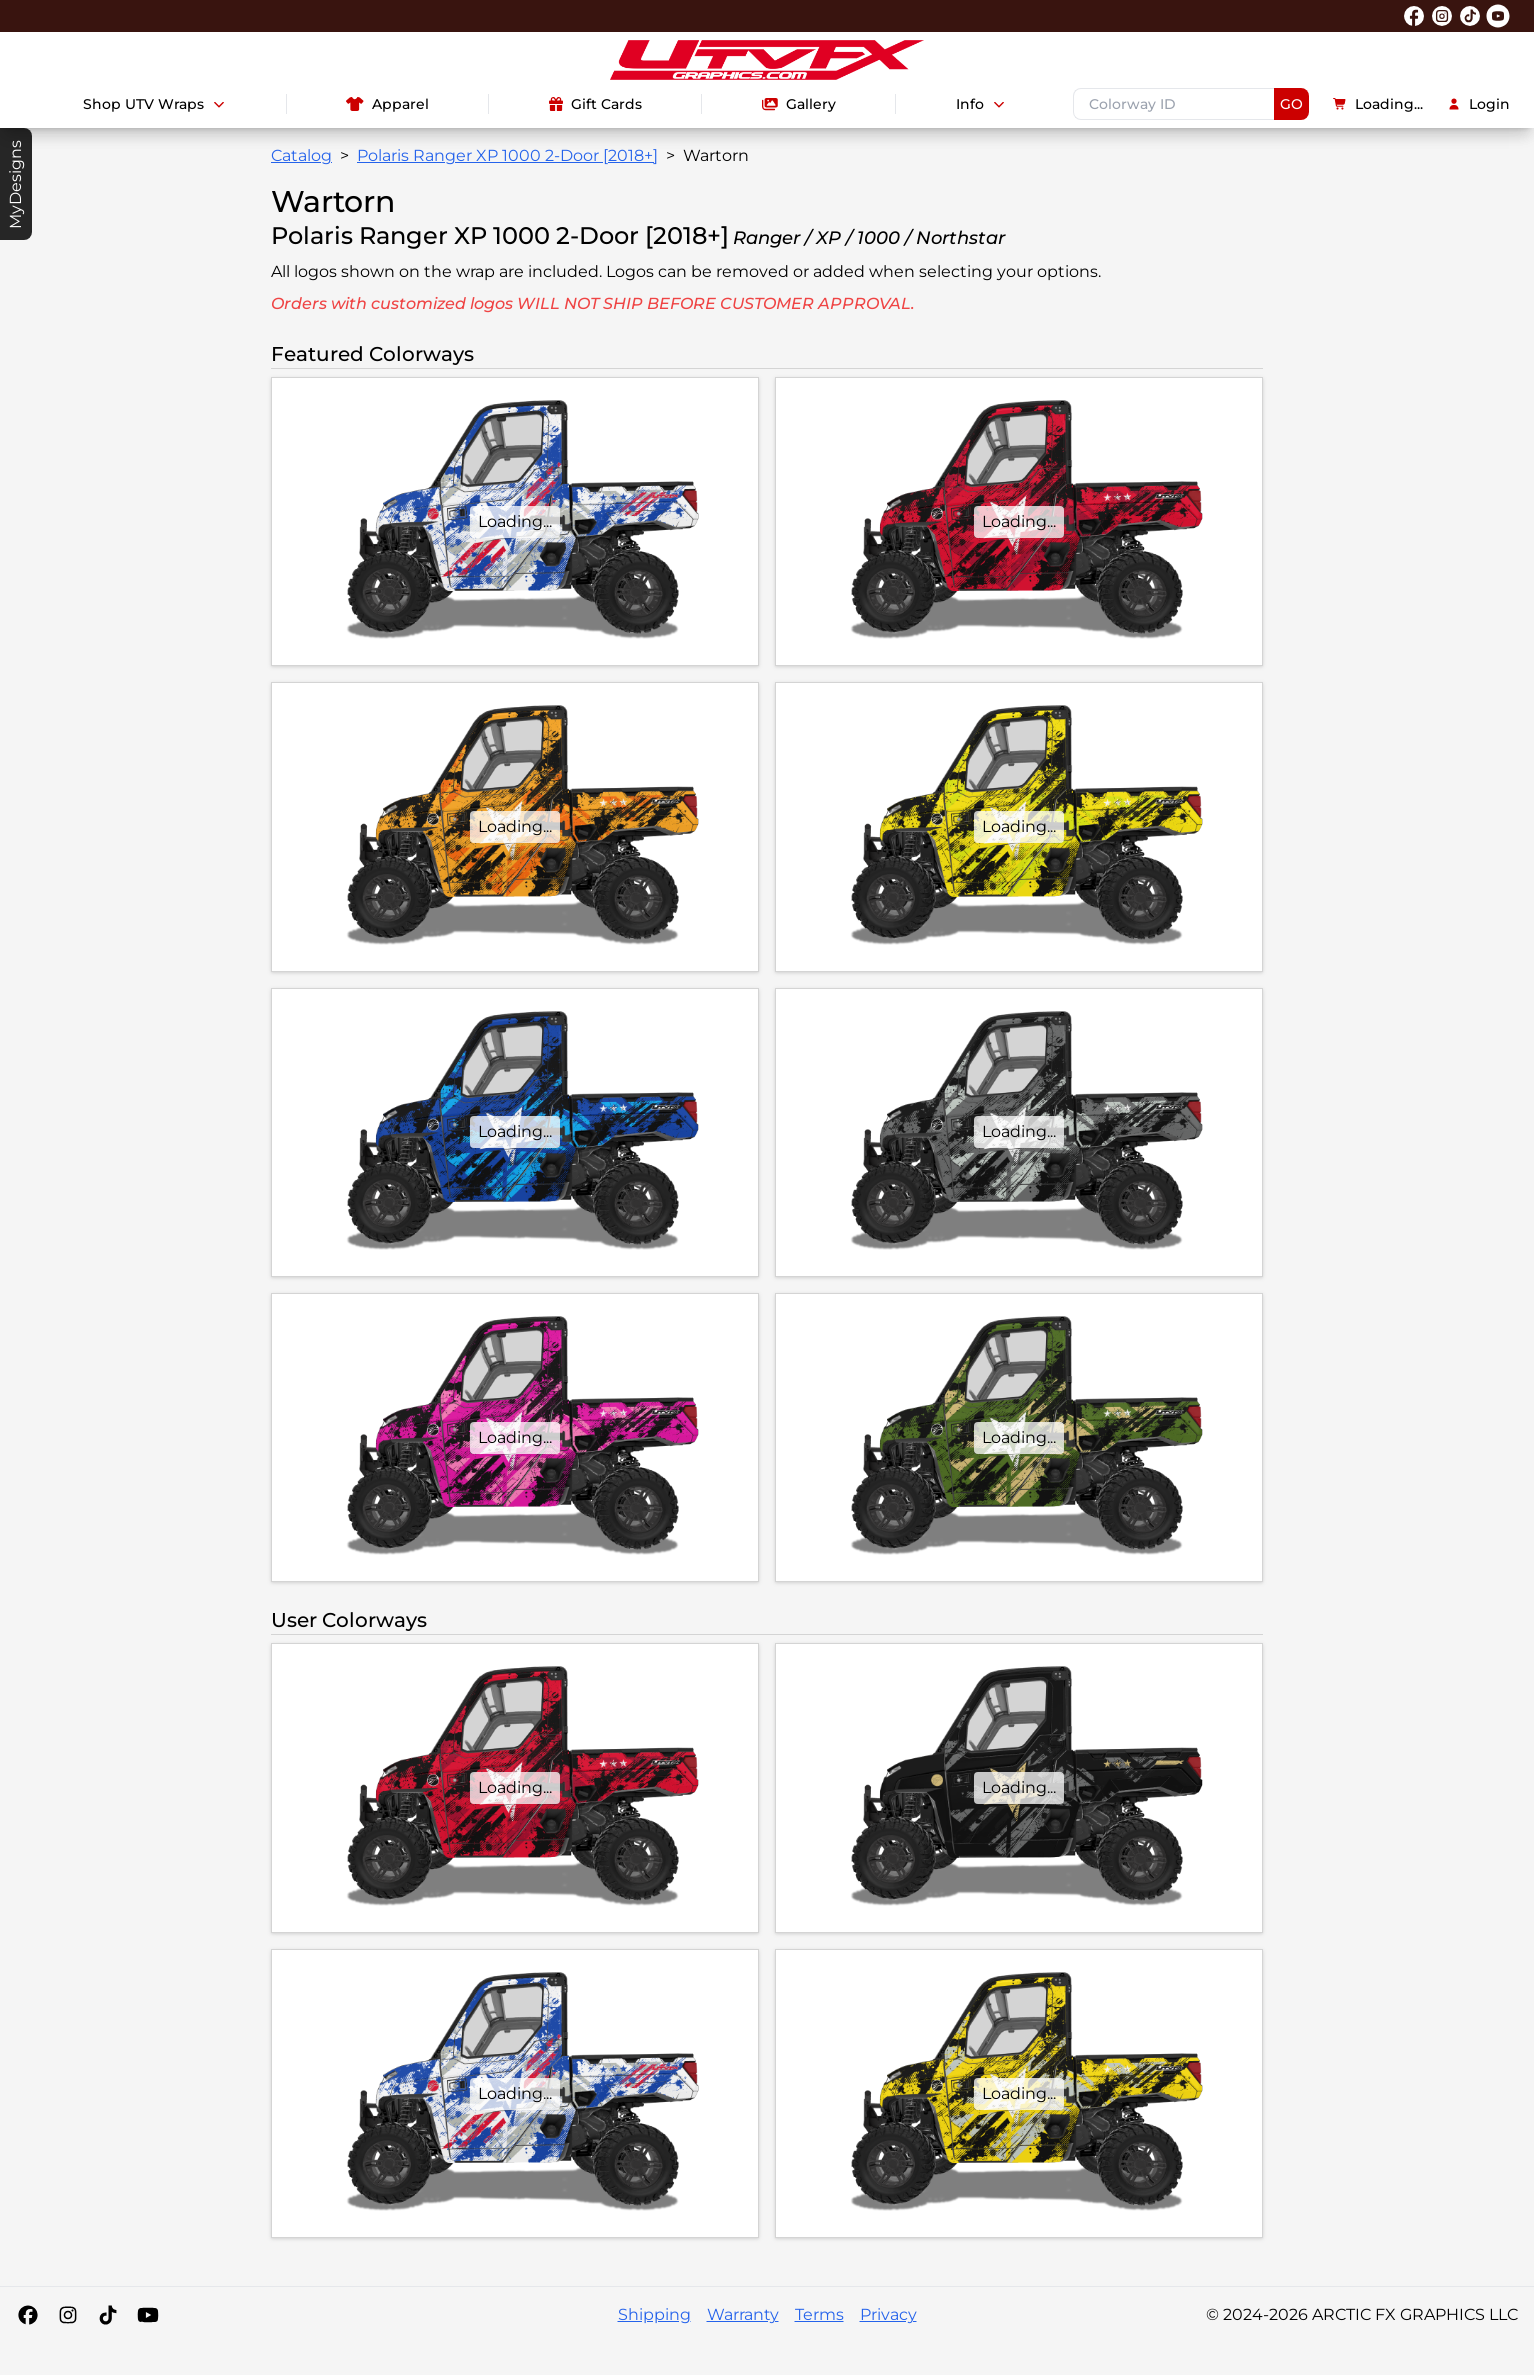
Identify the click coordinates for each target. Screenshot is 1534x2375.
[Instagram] (68, 2315)
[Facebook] (28, 2315)
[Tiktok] (108, 2315)
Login (1478, 104)
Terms (819, 2314)
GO (1291, 104)
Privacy (888, 2314)
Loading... (1378, 104)
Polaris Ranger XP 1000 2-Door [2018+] (507, 155)
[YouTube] (148, 2315)
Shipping (654, 2314)
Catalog (301, 155)
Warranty (743, 2314)
